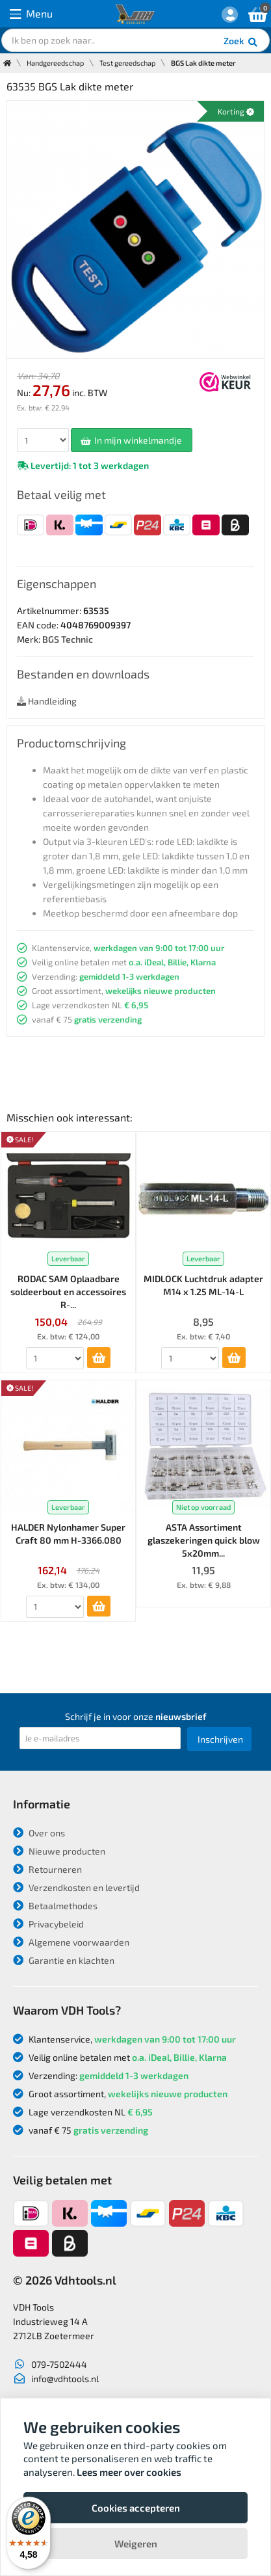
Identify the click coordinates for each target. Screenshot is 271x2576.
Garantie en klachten (63, 1960)
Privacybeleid (48, 1923)
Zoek (241, 42)
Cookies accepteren (136, 2508)
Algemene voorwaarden (71, 1942)
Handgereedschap (55, 63)
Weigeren (135, 2543)
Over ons (39, 1832)
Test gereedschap (127, 63)
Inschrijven (220, 1739)
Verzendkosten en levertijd (76, 1887)
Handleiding (47, 700)
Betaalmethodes (55, 1905)
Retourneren (47, 1869)
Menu (31, 14)
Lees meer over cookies (129, 2472)
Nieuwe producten (59, 1851)
